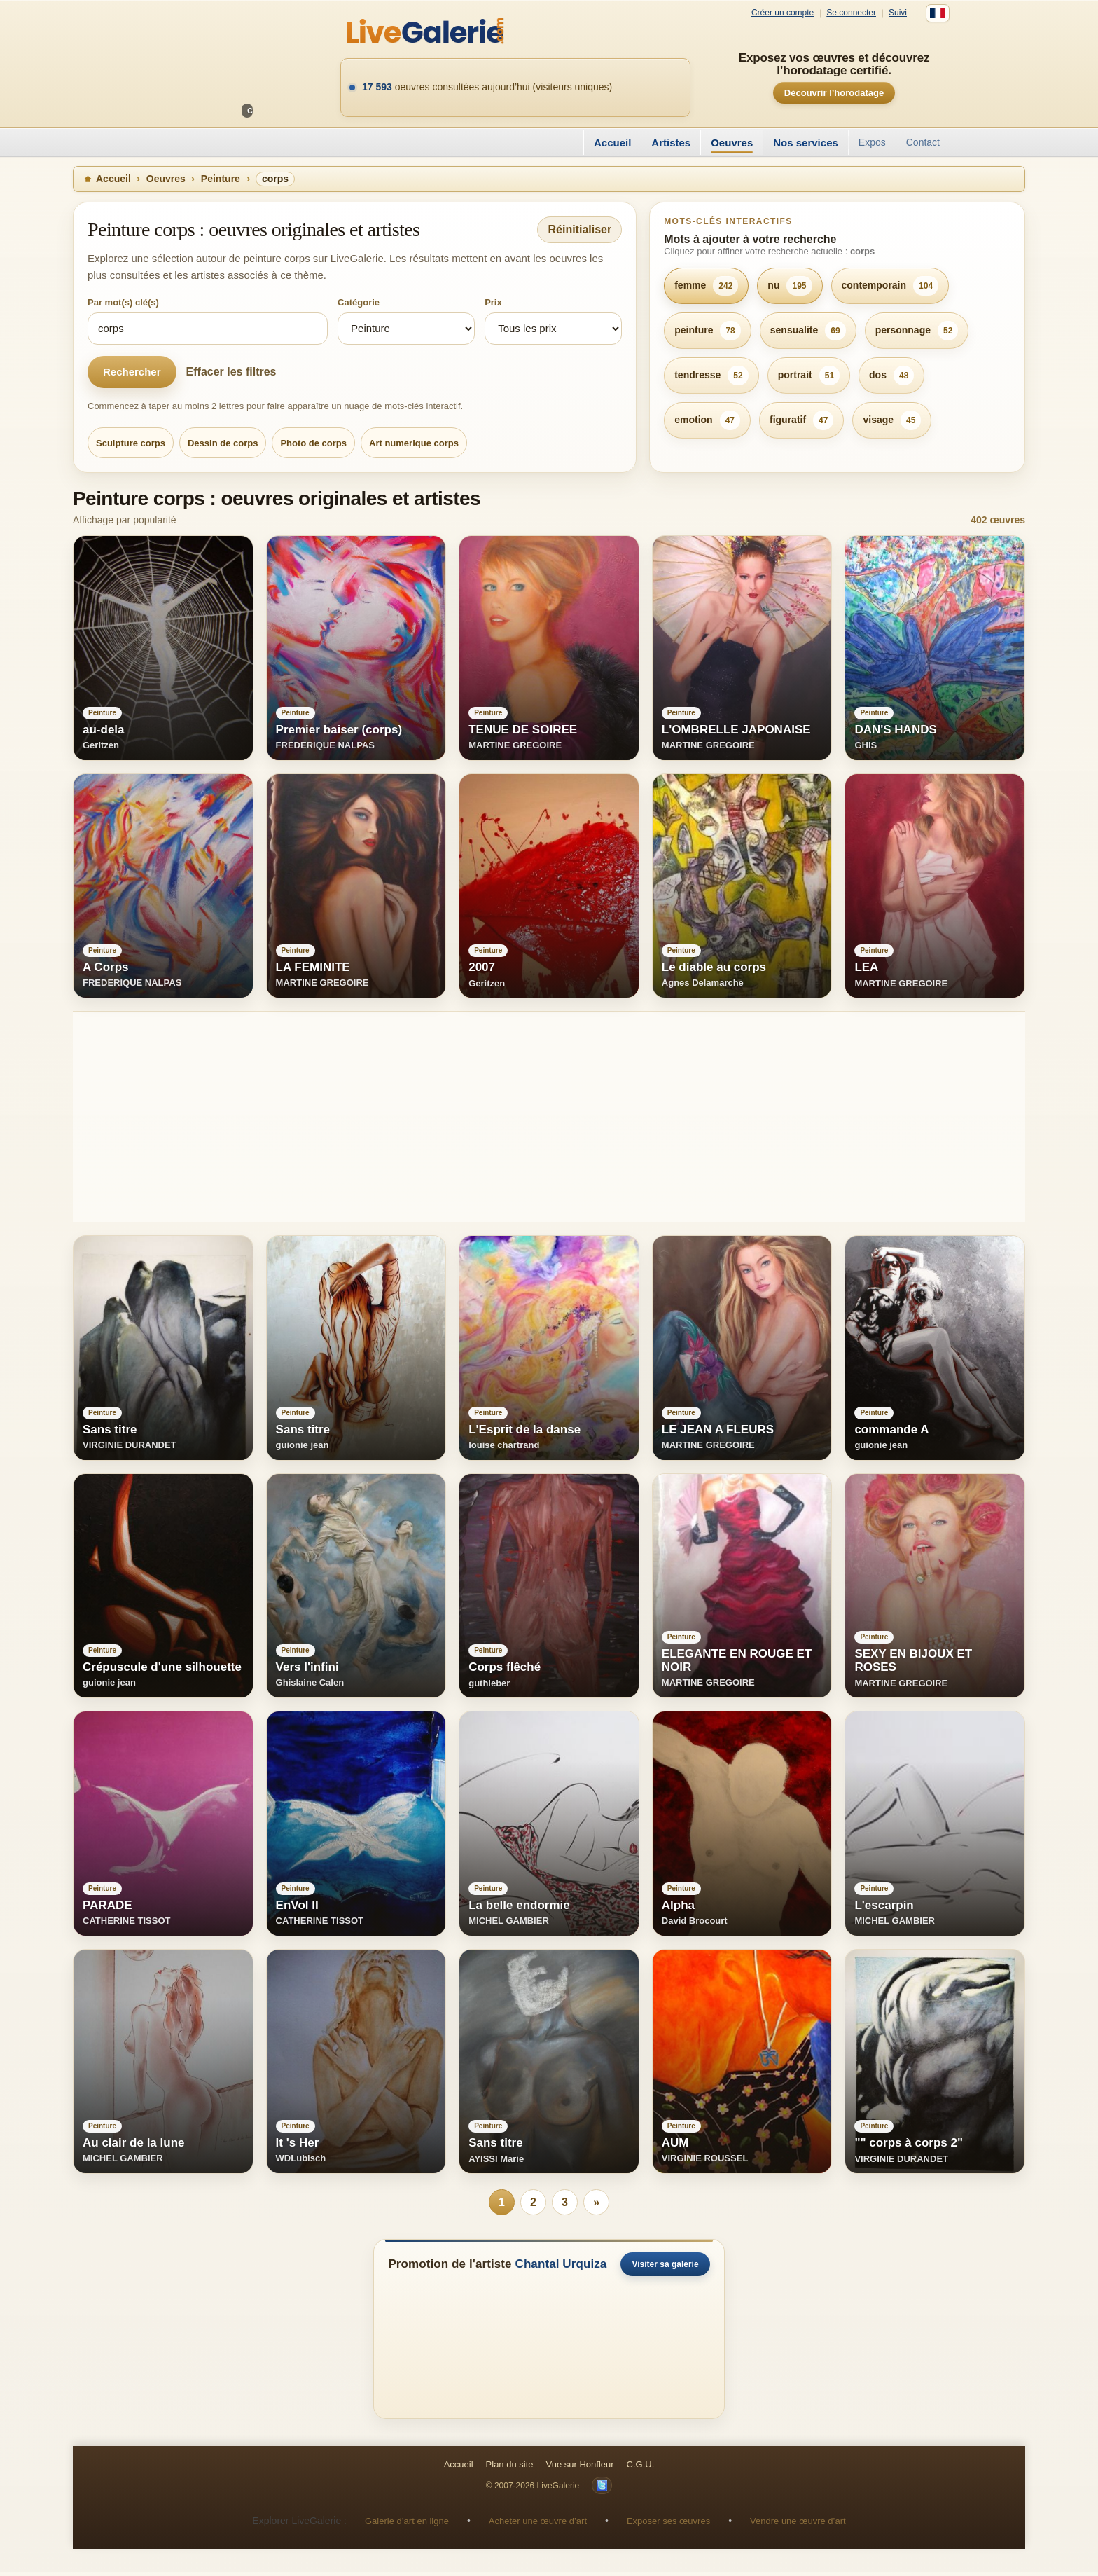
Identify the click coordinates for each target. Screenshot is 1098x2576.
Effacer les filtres (231, 372)
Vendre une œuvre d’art (798, 2524)
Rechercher (132, 372)
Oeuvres (732, 143)
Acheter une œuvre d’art (538, 2524)
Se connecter (851, 13)
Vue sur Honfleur (580, 2468)
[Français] (938, 13)
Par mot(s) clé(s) (123, 302)
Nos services (805, 143)
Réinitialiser (579, 229)
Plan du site (510, 2468)
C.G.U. (641, 2468)
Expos (872, 142)
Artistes (670, 143)
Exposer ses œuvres (668, 2524)
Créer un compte (782, 13)
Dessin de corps (223, 443)
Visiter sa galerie (665, 2268)
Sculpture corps (130, 443)
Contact (923, 142)
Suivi (898, 13)
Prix (493, 302)
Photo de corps (313, 443)
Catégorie (359, 302)
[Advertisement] (493, 1117)
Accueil (612, 143)
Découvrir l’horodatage (834, 93)
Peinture (220, 178)
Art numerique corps (414, 443)
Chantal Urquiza (561, 2267)
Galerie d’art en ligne (407, 2524)
